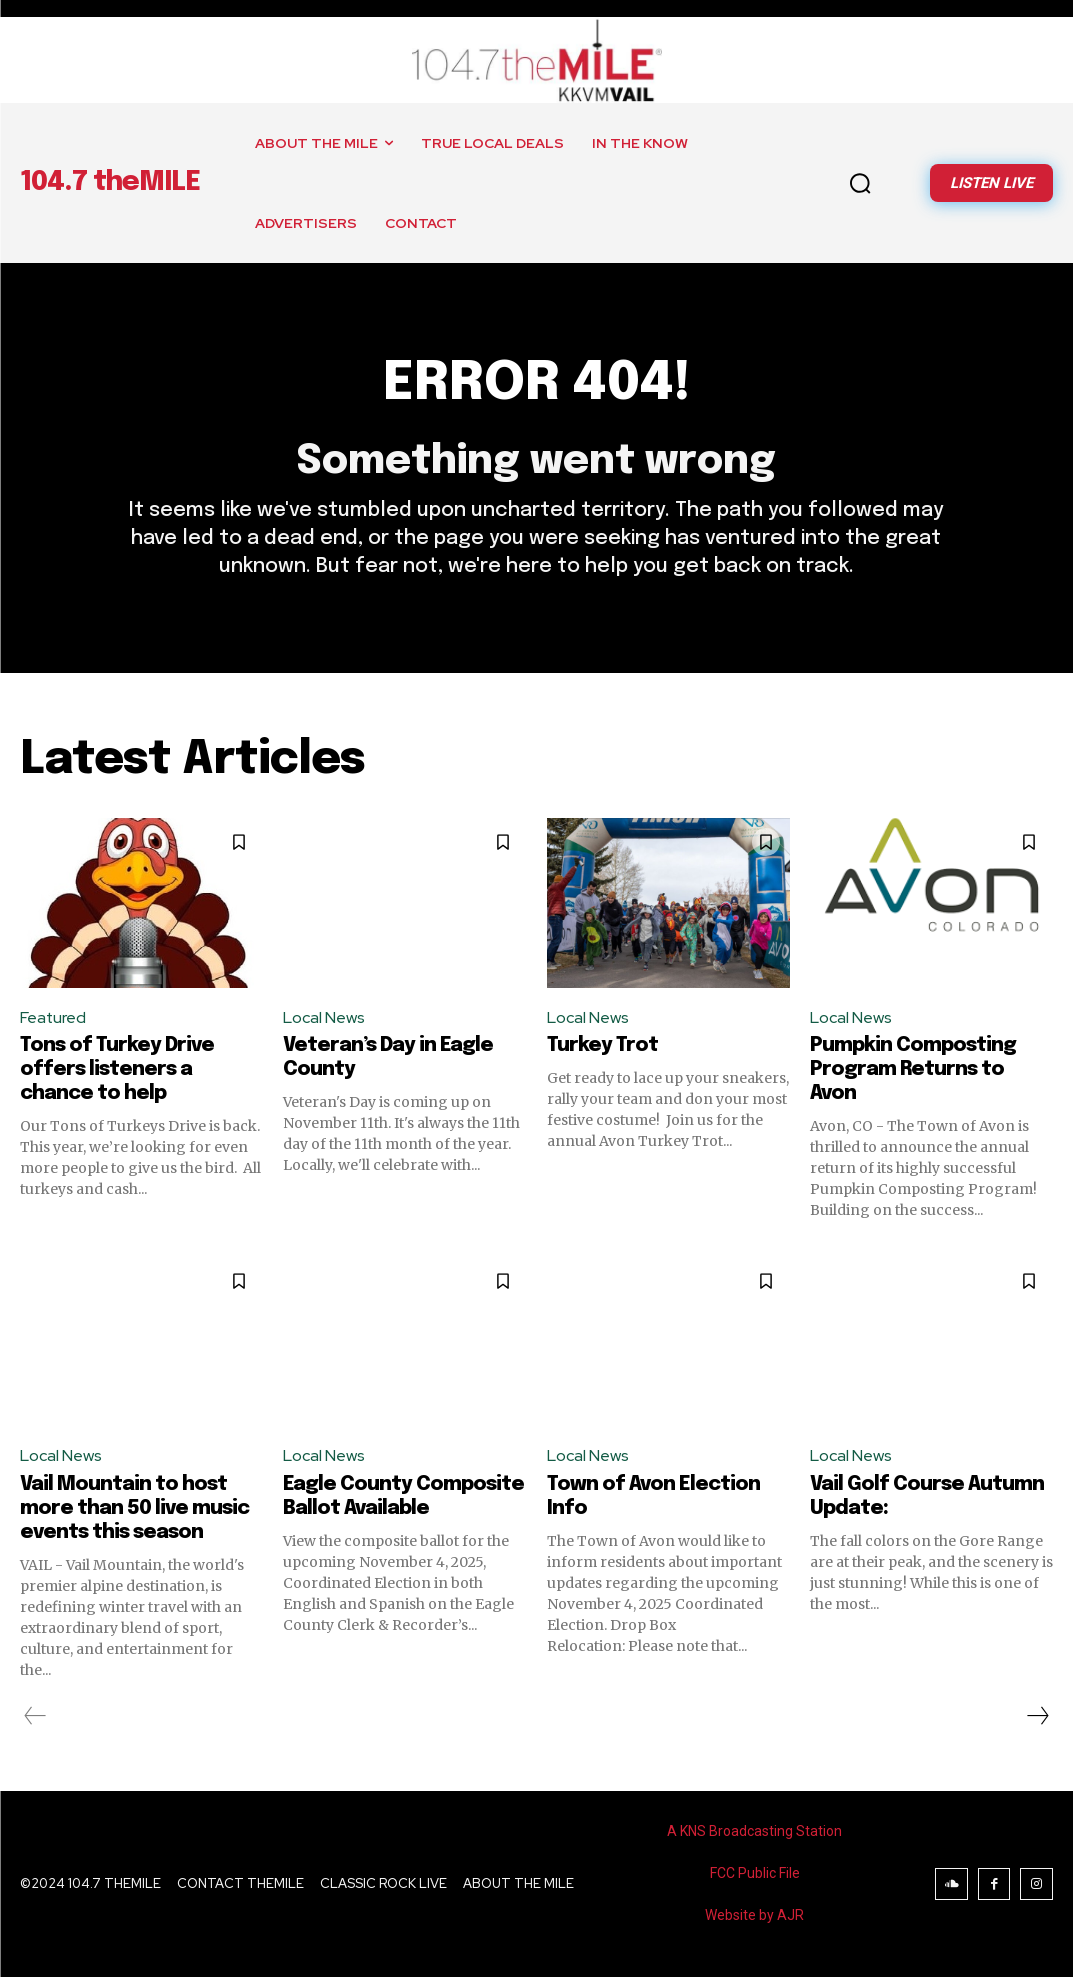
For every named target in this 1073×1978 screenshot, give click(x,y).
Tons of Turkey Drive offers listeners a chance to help (117, 1070)
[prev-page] (35, 1717)
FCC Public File (755, 1874)
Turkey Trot (602, 1046)
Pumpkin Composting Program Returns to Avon (913, 1070)
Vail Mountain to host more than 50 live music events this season (134, 1509)
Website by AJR (754, 1916)
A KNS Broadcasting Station (754, 1832)
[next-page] (1037, 1717)
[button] (860, 183)
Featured (53, 1017)
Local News (324, 1017)
